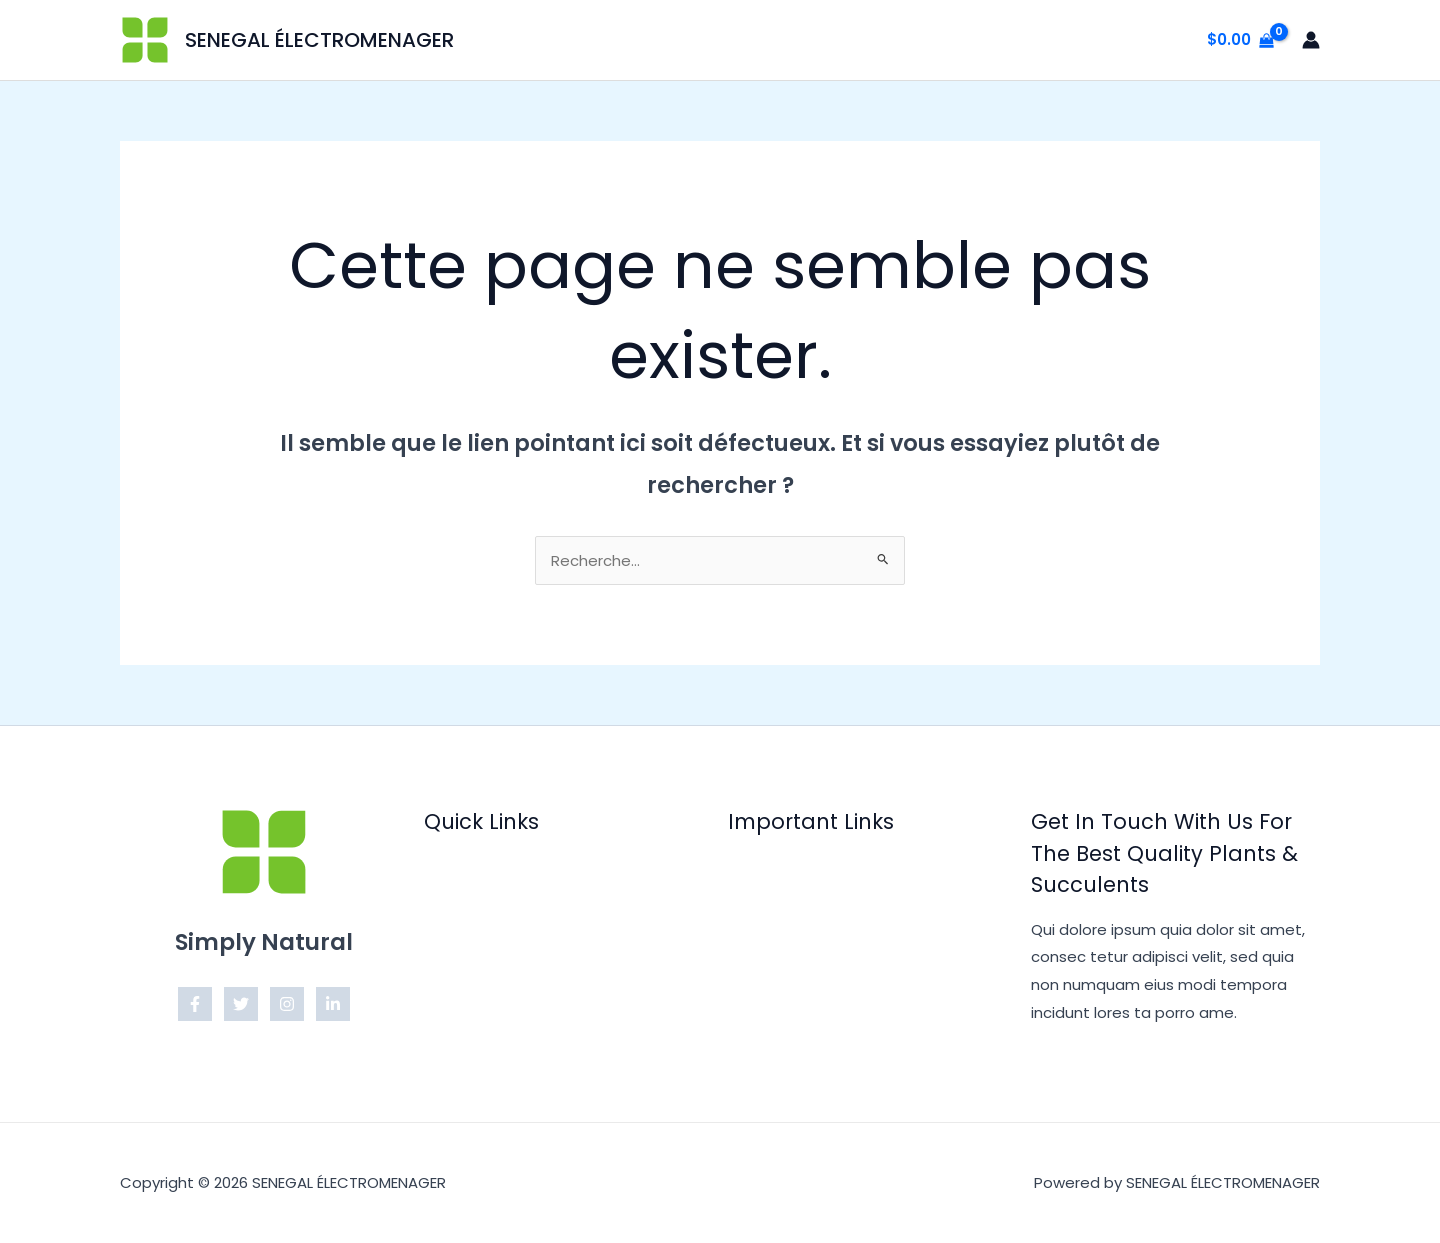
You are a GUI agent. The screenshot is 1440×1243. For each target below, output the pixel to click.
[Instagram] (287, 1004)
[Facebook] (195, 1004)
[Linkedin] (333, 1004)
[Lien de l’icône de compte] (1311, 40)
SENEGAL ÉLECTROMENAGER (319, 40)
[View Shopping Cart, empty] (1240, 40)
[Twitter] (241, 1004)
